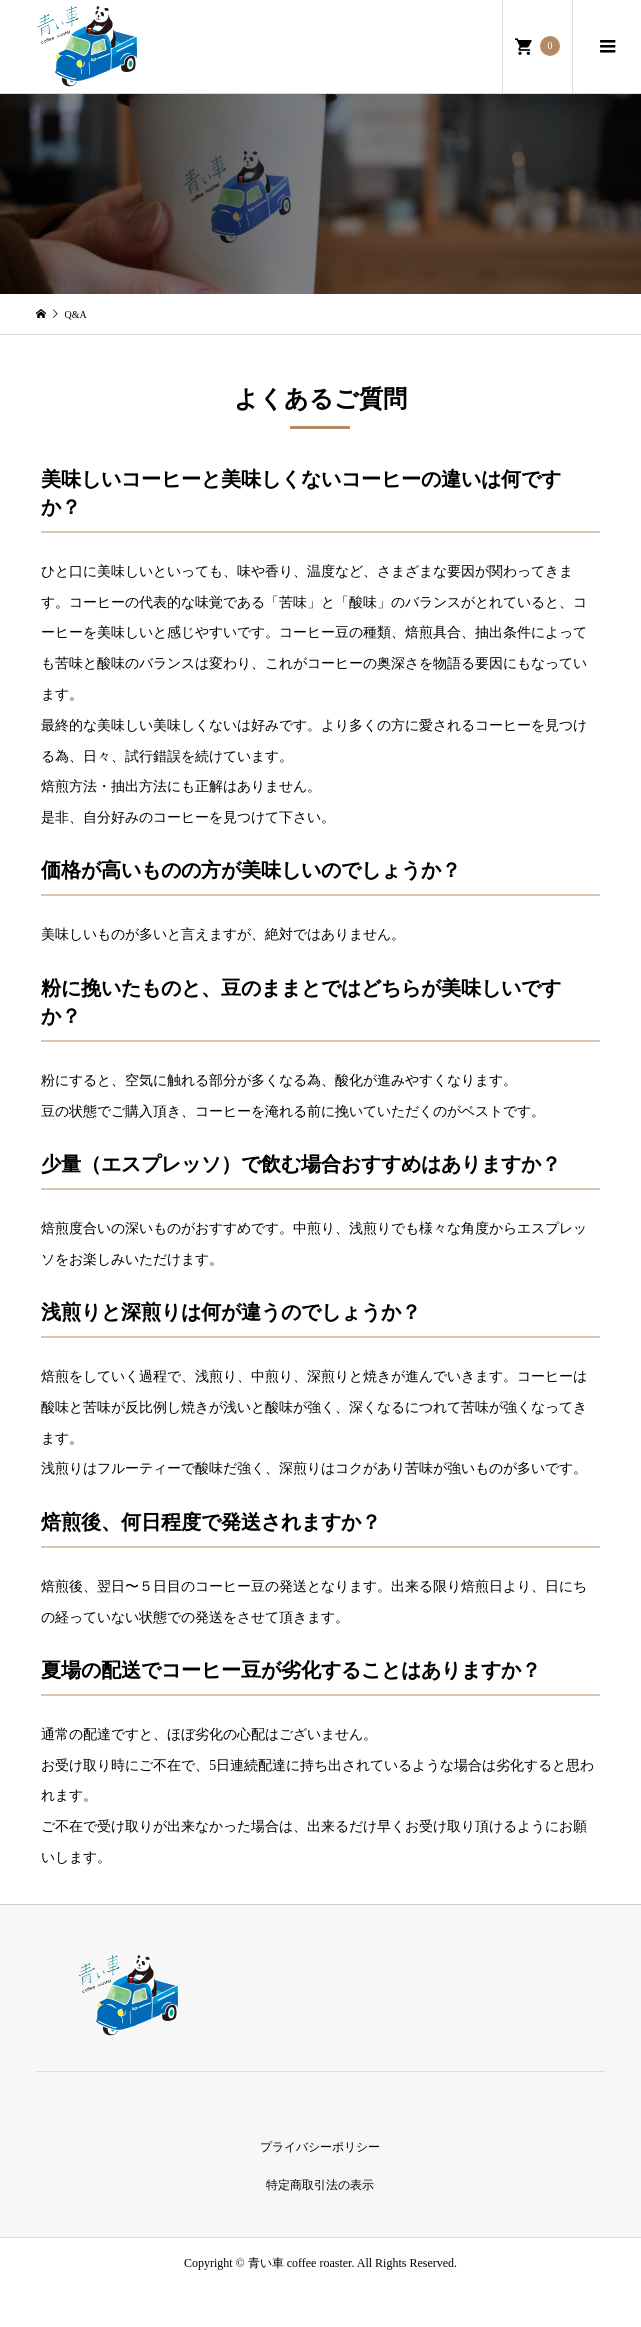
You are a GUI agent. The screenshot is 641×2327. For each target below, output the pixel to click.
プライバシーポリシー (320, 2147)
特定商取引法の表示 (320, 2185)
